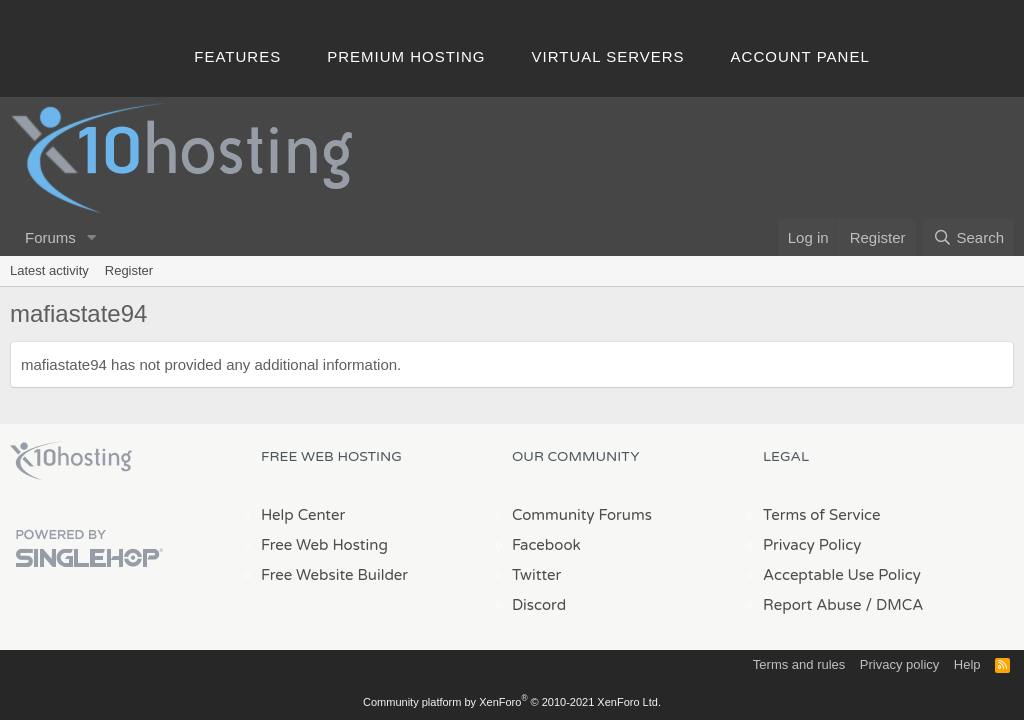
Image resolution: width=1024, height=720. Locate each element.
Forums (50, 237)
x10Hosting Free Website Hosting (71, 461)
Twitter (536, 575)
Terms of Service (822, 515)
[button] (92, 237)
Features (237, 56)
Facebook (546, 545)
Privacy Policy (812, 545)
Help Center (303, 515)
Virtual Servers (608, 56)
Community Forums (582, 515)
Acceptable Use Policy (842, 575)
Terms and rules (799, 664)
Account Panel (800, 56)
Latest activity (49, 270)
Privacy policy (899, 664)
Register (129, 270)
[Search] (968, 237)
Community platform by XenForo (512, 702)
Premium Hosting (406, 56)
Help (967, 664)
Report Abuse (812, 605)
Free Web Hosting (324, 545)
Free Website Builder (334, 575)
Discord (539, 605)
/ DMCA (894, 605)
